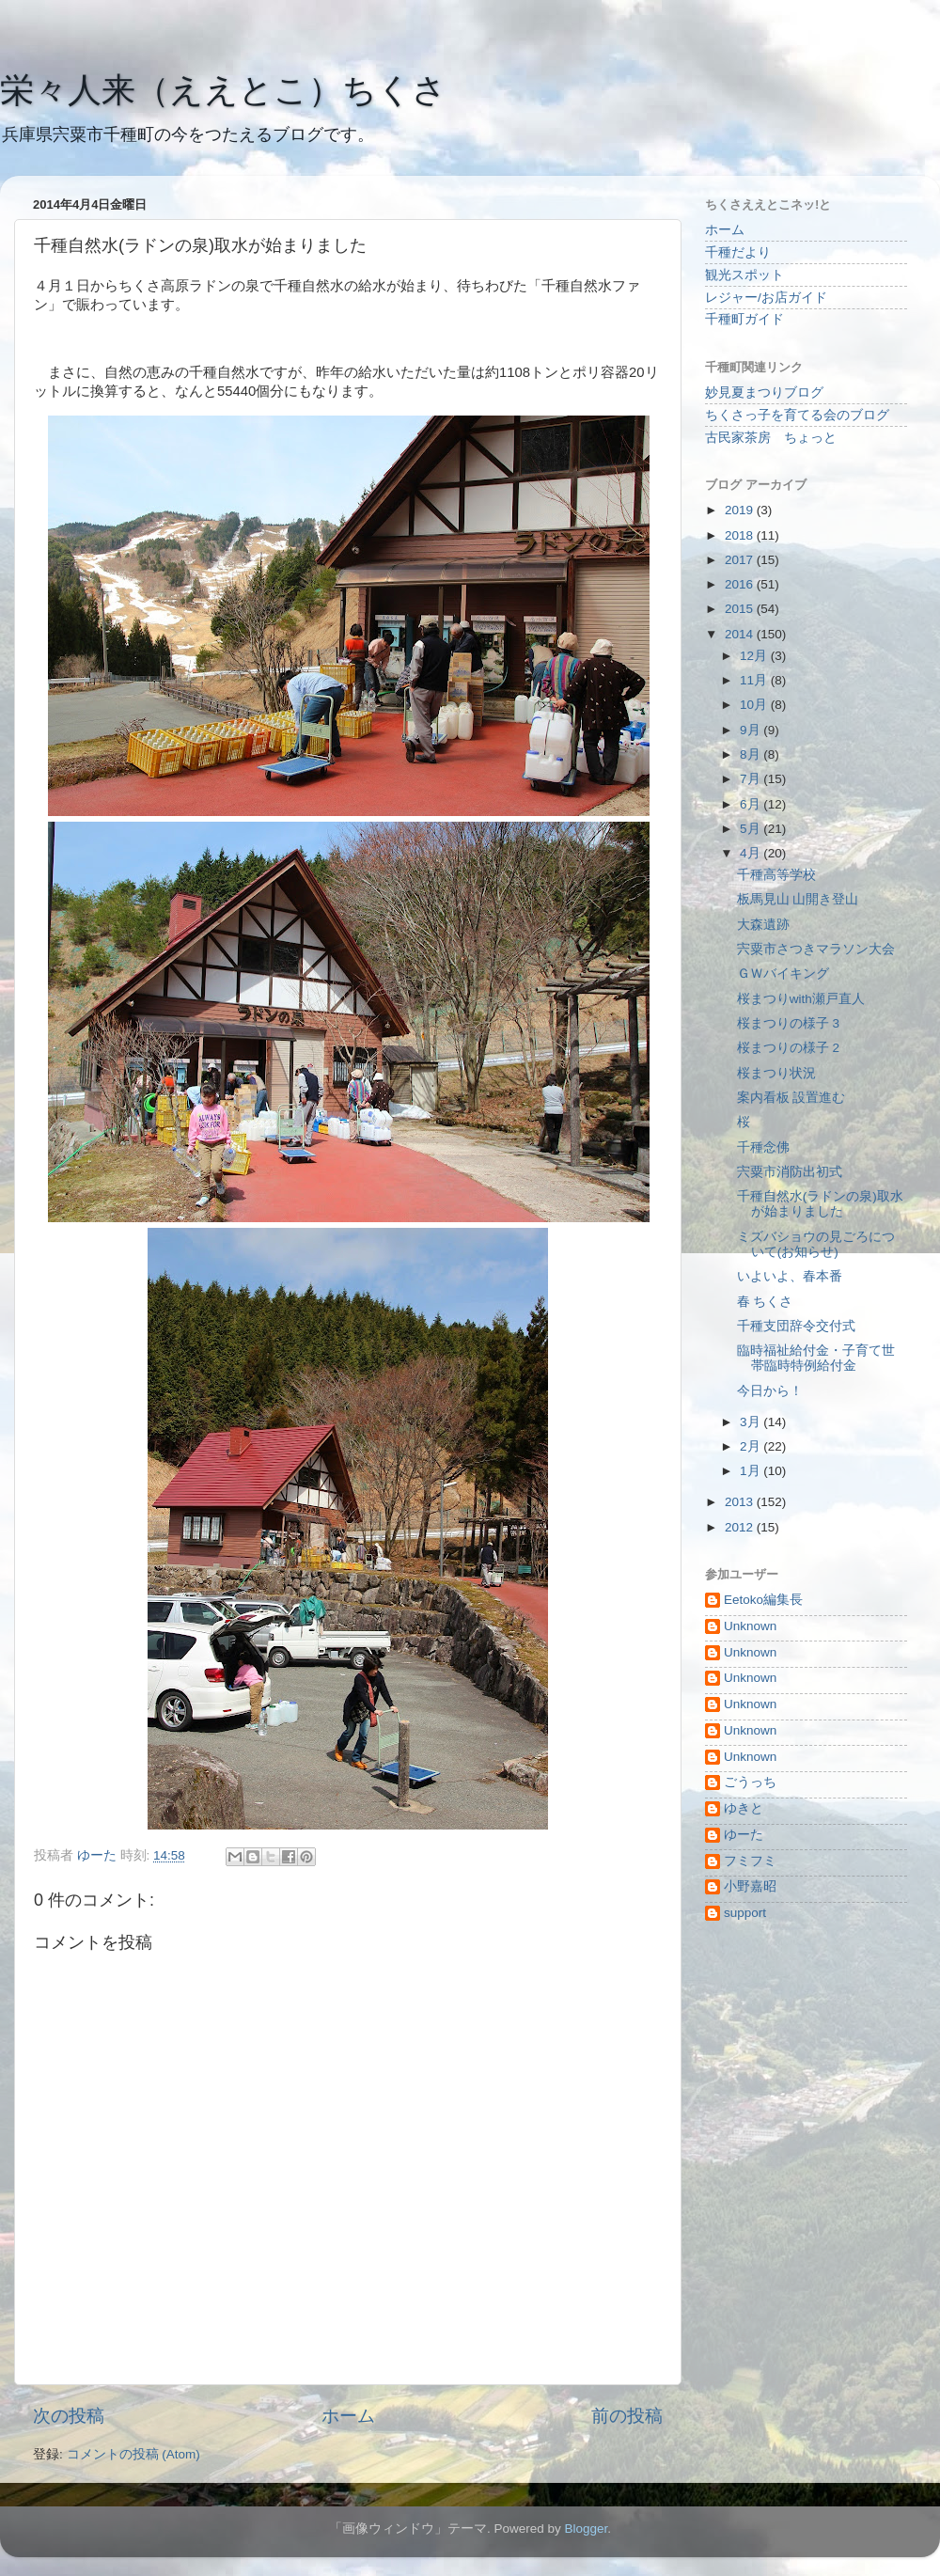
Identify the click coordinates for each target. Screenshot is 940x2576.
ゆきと (743, 1808)
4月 (751, 853)
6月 (751, 804)
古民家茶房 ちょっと (771, 438)
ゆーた (743, 1835)
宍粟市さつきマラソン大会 (816, 949)
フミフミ (750, 1861)
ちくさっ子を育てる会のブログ (797, 415)
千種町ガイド (744, 319)
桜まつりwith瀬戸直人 (801, 999)
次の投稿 (68, 2416)
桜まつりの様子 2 (788, 1048)
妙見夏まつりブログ (764, 392)
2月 (751, 1446)
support (745, 1913)
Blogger (585, 2528)
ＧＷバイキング (783, 973)
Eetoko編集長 (763, 1600)
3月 (751, 1422)
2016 (741, 584)
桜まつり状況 (776, 1073)
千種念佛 (763, 1147)
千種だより (738, 252)
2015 (741, 609)
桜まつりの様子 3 (788, 1023)
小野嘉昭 (750, 1886)
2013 (741, 1502)
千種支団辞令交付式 (796, 1326)
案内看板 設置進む (791, 1098)
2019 (741, 510)
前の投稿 (627, 2416)
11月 (755, 680)
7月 (751, 779)
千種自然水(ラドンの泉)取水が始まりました (820, 1203)
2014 (741, 634)
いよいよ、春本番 (789, 1276)
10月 (755, 705)
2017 (741, 560)
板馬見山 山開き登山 (798, 899)
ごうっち (750, 1782)
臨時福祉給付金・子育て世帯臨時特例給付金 (816, 1358)
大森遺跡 (763, 925)
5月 (751, 829)
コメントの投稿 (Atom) (133, 2454)
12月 (755, 656)
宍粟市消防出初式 (789, 1172)
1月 (751, 1471)
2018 (741, 535)
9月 (751, 730)
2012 (741, 1527)
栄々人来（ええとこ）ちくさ (223, 90)
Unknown (750, 1626)
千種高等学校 (776, 875)
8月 (751, 754)
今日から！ (770, 1391)
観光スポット (744, 275)
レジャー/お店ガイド (766, 298)
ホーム (348, 2416)
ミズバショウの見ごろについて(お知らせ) (816, 1244)
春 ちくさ (765, 1302)
